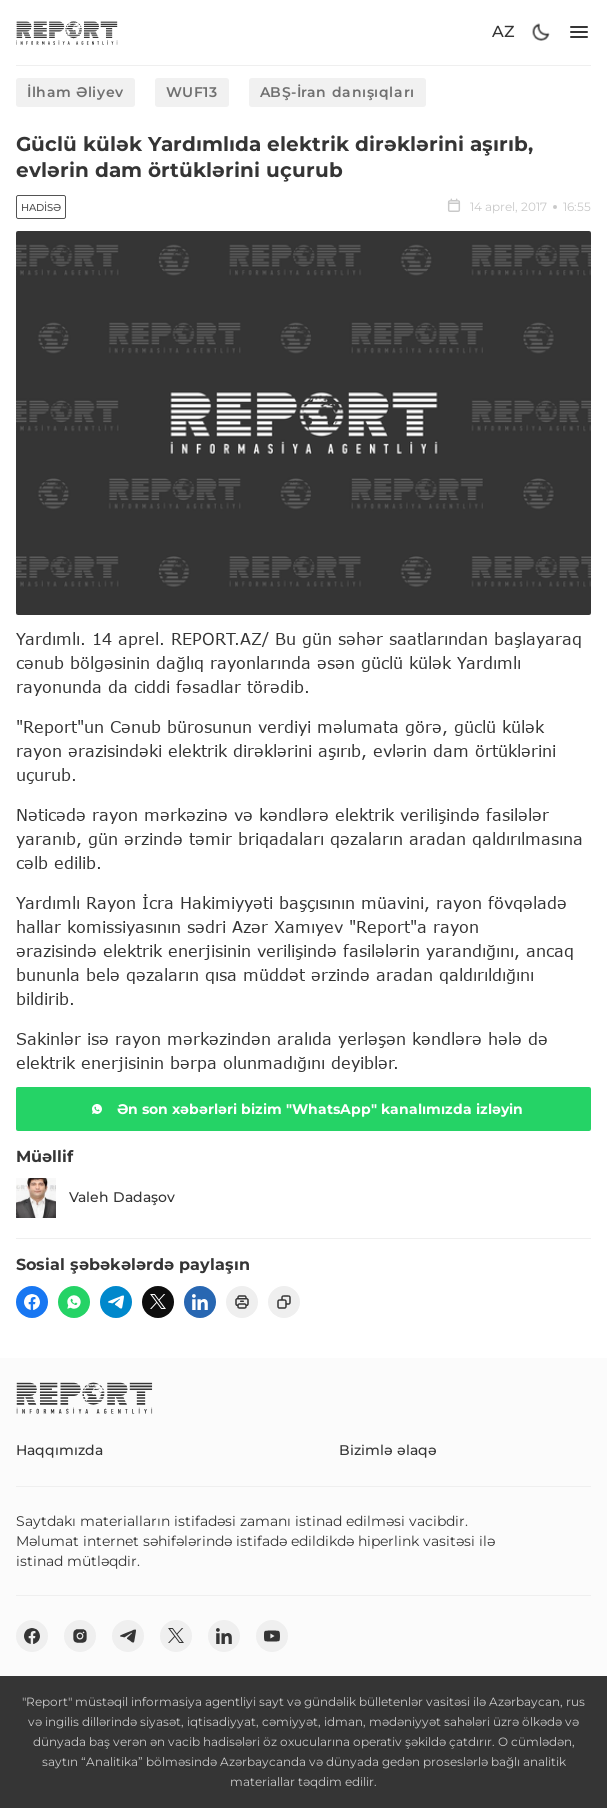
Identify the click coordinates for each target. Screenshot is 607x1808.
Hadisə (41, 207)
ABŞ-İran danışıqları (337, 92)
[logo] (67, 32)
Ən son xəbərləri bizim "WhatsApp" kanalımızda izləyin (304, 1109)
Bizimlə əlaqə (388, 1450)
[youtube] (272, 1636)
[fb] (32, 1302)
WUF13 (192, 92)
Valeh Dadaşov (95, 1198)
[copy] (284, 1302)
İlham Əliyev (75, 92)
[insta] (80, 1636)
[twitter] (158, 1302)
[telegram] (116, 1302)
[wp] (74, 1302)
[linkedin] (200, 1302)
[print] (242, 1302)
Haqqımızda (59, 1450)
